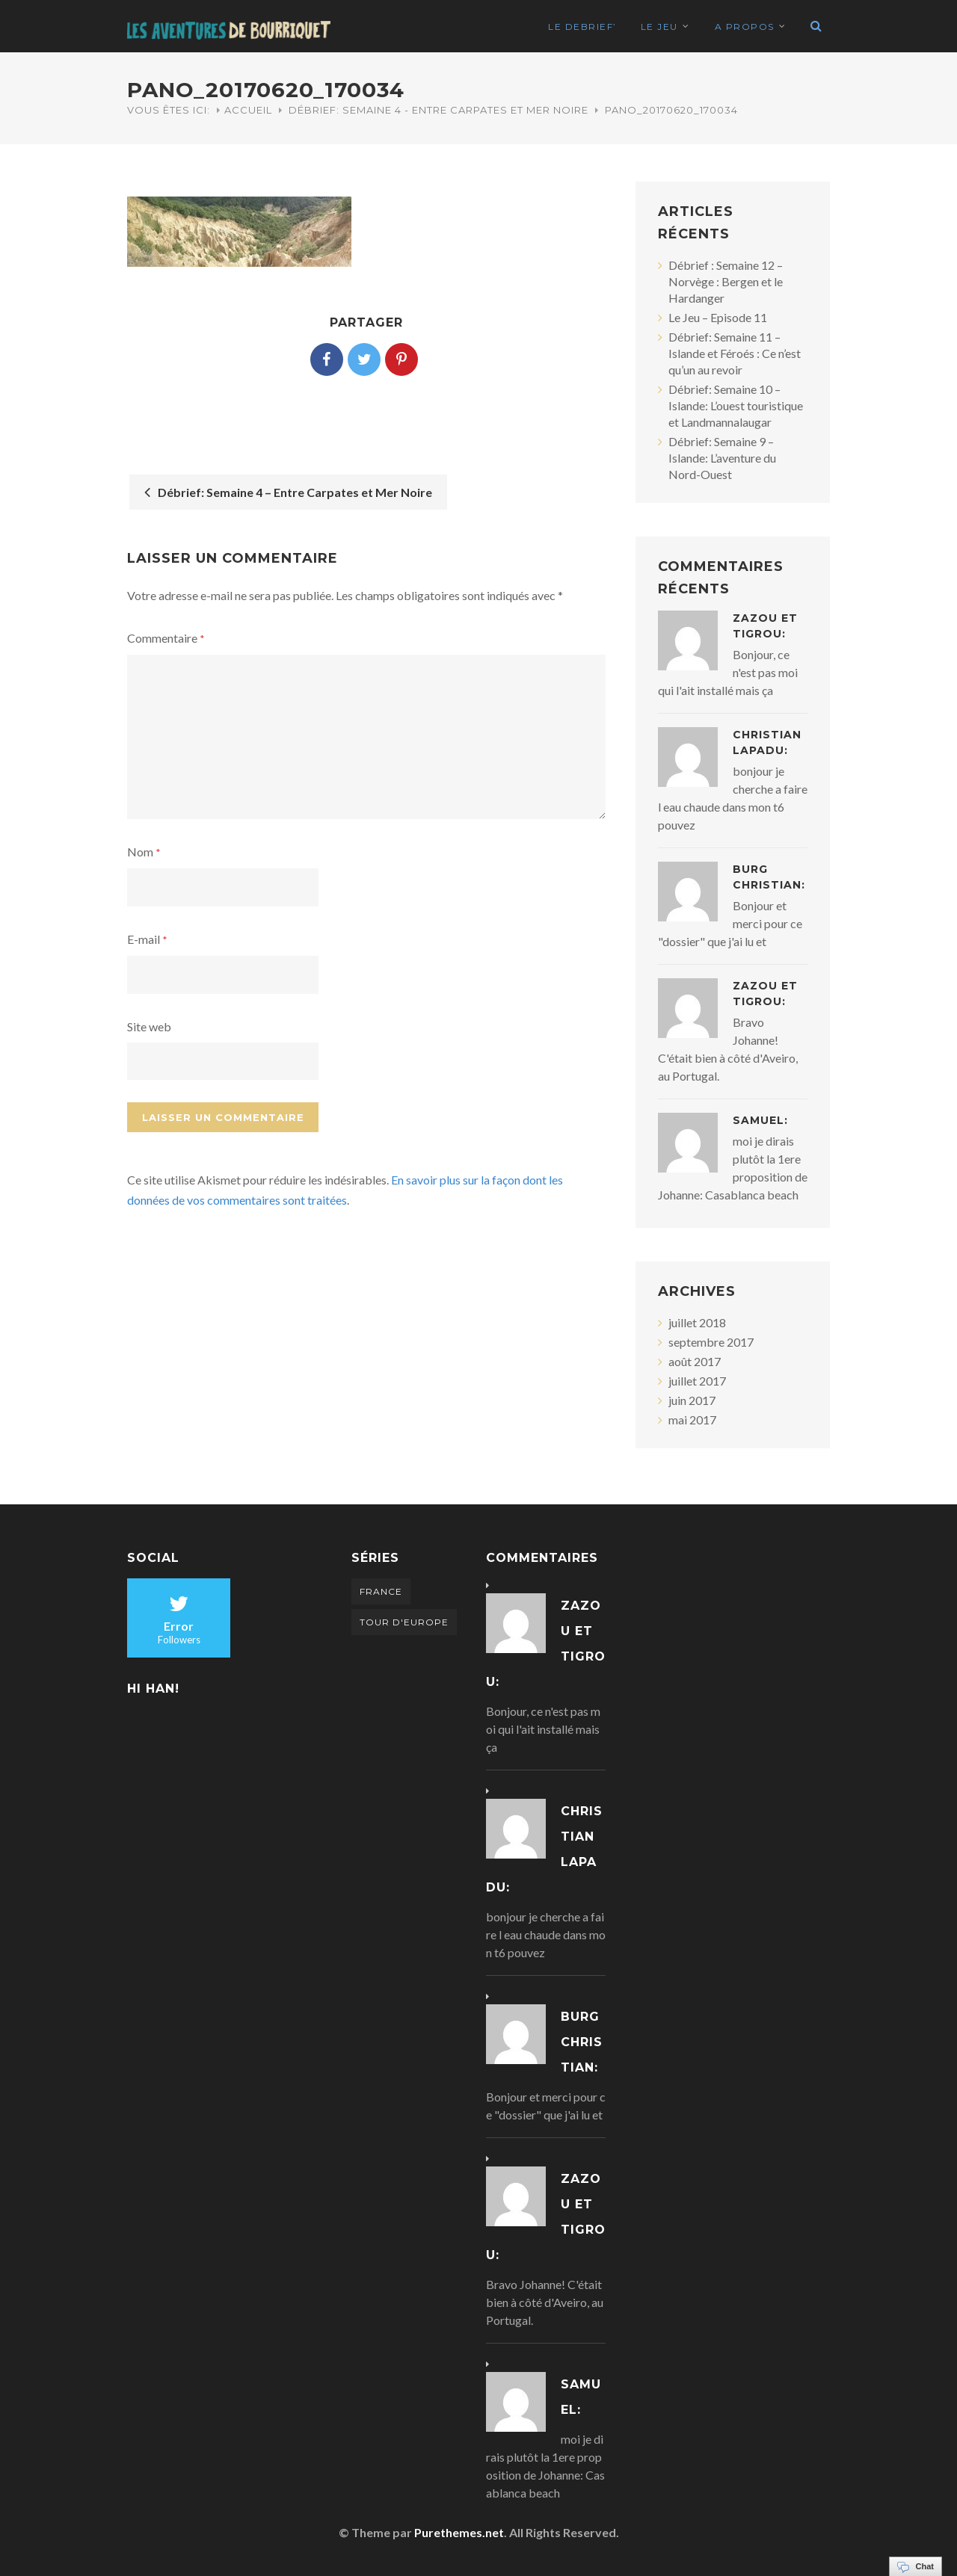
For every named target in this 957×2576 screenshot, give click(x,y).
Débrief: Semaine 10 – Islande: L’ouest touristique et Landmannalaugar (735, 405)
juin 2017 (692, 1400)
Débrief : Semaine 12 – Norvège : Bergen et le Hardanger (725, 281)
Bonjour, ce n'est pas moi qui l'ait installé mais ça (543, 1729)
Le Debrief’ (582, 26)
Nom (144, 851)
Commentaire (166, 638)
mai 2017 (692, 1419)
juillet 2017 (697, 1381)
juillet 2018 (697, 1322)
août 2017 (694, 1361)
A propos (745, 26)
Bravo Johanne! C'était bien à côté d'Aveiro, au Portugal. (544, 2302)
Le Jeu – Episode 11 (717, 317)
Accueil (248, 110)
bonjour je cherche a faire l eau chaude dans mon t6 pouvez (546, 1934)
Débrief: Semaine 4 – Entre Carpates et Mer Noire (288, 492)
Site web (149, 1026)
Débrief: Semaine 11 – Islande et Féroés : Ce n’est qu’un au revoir (734, 353)
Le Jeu (659, 26)
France (381, 1591)
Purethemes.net (459, 2532)
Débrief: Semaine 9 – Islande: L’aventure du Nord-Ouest (722, 457)
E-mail (147, 939)
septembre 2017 (711, 1342)
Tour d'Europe (404, 1622)
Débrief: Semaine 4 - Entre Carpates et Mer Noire (438, 110)
